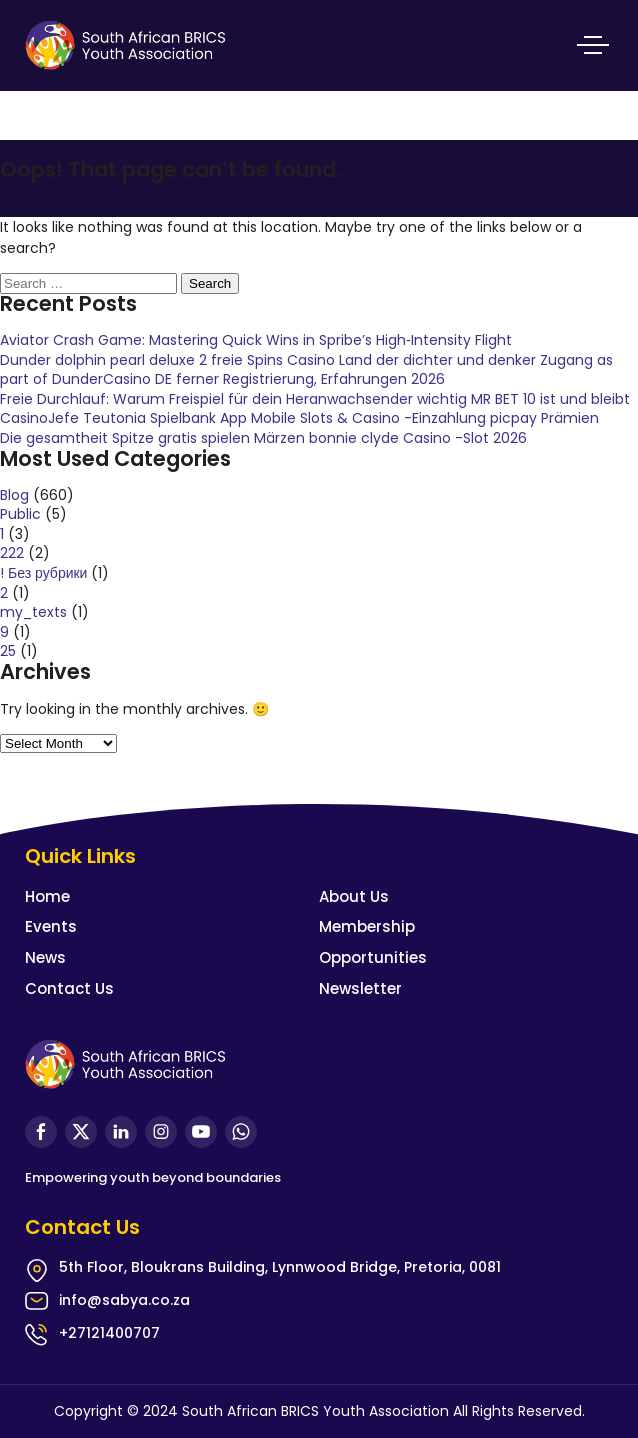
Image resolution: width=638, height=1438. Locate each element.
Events (51, 926)
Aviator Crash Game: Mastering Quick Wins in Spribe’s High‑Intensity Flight (256, 340)
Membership (367, 926)
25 (8, 651)
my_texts (33, 612)
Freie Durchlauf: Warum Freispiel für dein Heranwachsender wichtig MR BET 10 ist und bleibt (315, 399)
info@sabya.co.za (124, 1300)
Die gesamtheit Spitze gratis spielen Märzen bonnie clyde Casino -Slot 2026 (263, 438)
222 (12, 553)
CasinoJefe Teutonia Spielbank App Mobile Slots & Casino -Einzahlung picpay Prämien (299, 418)
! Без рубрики (43, 573)
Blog (14, 495)
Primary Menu (593, 45)
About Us (354, 896)
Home (47, 896)
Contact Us (69, 988)
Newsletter (360, 988)
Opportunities (373, 957)
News (45, 957)
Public (20, 514)
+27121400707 (109, 1333)
